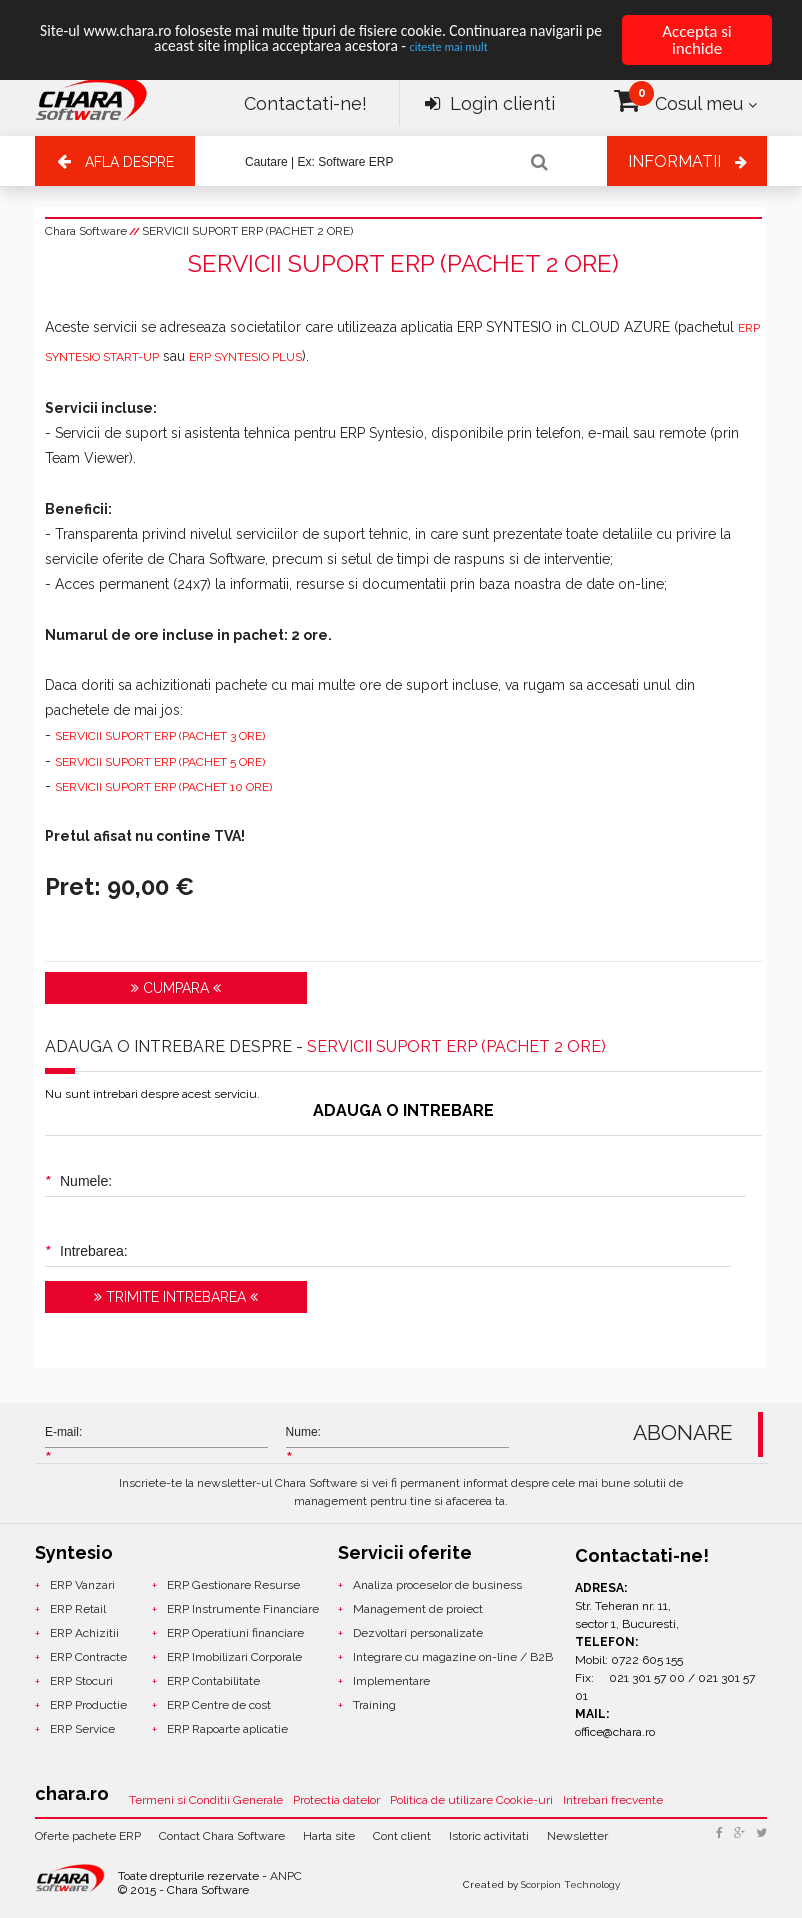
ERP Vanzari (82, 1585)
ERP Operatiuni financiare (235, 1633)
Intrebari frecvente (613, 1800)
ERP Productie (88, 1705)
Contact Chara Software (222, 1836)
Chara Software (86, 231)
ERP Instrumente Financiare (243, 1609)
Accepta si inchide (697, 40)
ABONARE (683, 1432)
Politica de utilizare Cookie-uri (471, 1800)
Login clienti (490, 103)
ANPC (286, 1876)
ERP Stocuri (81, 1681)
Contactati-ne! (305, 103)
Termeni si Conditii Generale (206, 1800)
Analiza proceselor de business (437, 1585)
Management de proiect (418, 1609)
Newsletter (577, 1836)
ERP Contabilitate (213, 1681)
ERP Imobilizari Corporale (234, 1657)
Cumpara (176, 988)
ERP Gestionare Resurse (233, 1585)
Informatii (674, 161)
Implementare (391, 1681)
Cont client (402, 1836)
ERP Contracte (88, 1657)
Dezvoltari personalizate (418, 1633)
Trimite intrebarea (176, 1297)
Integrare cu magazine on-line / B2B (453, 1657)
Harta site (329, 1836)
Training (374, 1705)
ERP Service (82, 1729)
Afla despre (129, 162)
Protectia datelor (336, 1800)
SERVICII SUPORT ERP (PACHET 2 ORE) (247, 231)
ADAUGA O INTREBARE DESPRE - (325, 1046)
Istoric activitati (489, 1836)
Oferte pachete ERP (88, 1836)
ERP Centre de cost (219, 1705)
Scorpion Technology (570, 1884)
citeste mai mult (503, 51)
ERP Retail (78, 1609)
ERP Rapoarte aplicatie (227, 1729)
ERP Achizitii (84, 1633)
